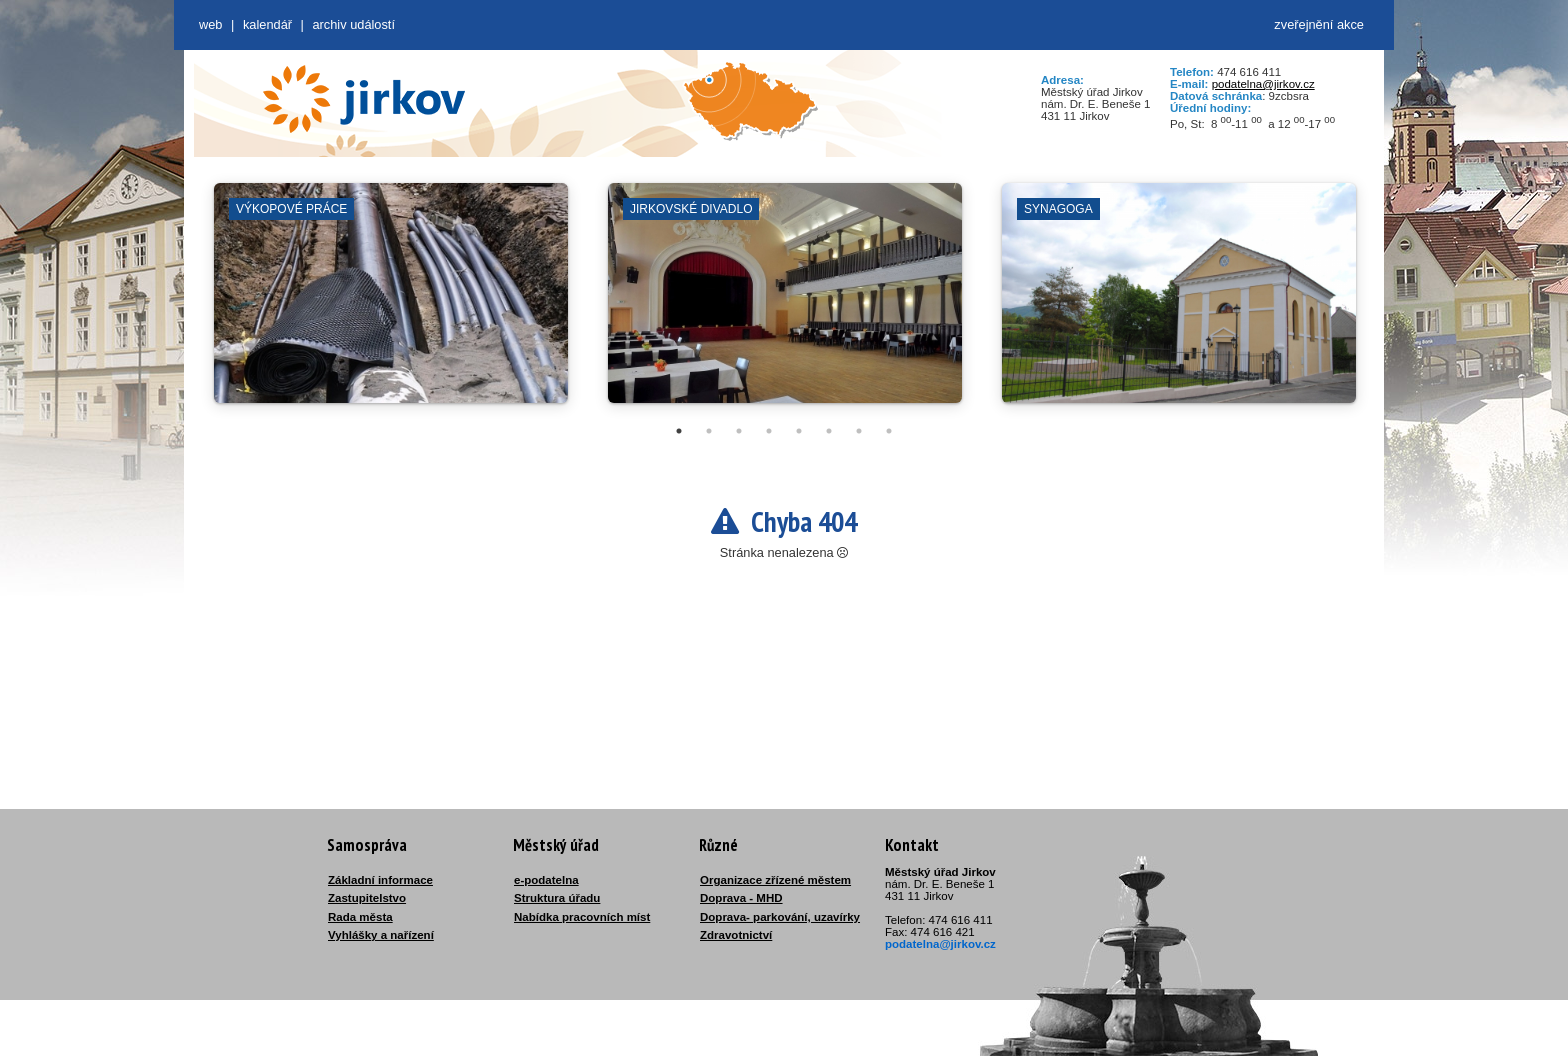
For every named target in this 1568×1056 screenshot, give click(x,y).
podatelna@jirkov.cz (1263, 84)
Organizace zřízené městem (775, 880)
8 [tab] (889, 431)
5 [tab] (799, 431)
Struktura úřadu (557, 898)
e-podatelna (546, 880)
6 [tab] (829, 431)
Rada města (360, 917)
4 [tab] (769, 431)
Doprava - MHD (741, 898)
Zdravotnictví (736, 935)
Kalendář (267, 24)
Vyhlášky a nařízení (381, 935)
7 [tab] (859, 431)
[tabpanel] (391, 303)
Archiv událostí (353, 24)
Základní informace (380, 880)
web (210, 24)
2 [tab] (709, 431)
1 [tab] (679, 431)
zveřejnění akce (1319, 24)
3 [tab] (739, 431)
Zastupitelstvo (367, 898)
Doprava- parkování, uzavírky (780, 917)
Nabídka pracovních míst (582, 917)
